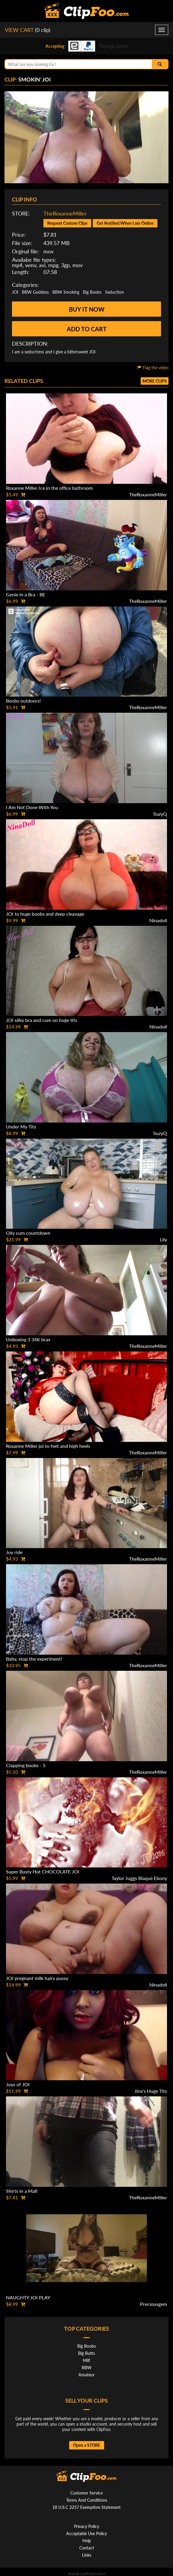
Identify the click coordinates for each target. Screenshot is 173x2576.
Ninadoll (158, 920)
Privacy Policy (86, 2526)
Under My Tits (21, 1126)
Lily (163, 1239)
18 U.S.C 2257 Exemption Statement (86, 2507)
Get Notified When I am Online (125, 223)
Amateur (86, 2374)
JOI (15, 292)
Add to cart (87, 328)
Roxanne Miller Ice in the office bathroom (49, 488)
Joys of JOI (18, 2084)
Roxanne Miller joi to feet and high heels (48, 1446)
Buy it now (86, 309)
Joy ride (14, 1552)
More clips (154, 381)
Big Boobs (92, 292)
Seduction (114, 292)
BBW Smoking (65, 292)
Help (86, 2540)
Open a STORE (86, 2445)
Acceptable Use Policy (86, 2533)
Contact (86, 2547)
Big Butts (86, 2353)
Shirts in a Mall (21, 2191)
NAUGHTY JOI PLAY (28, 2297)
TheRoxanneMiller (65, 213)
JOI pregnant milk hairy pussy (37, 1978)
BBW (87, 2367)
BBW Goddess (35, 292)
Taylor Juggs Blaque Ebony (139, 1878)
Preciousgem (153, 2304)
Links (86, 2554)
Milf (86, 2360)
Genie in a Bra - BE (25, 594)
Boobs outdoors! (23, 700)
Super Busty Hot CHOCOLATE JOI (42, 1871)
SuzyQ (160, 814)
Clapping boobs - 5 (25, 1765)
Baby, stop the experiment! (34, 1659)
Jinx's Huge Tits (150, 2091)
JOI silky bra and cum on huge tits (41, 1020)
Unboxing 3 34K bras (28, 1339)
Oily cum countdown (28, 1233)
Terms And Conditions (86, 2500)
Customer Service (86, 2492)
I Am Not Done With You (32, 807)
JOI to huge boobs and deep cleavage (45, 914)
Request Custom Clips (67, 223)
